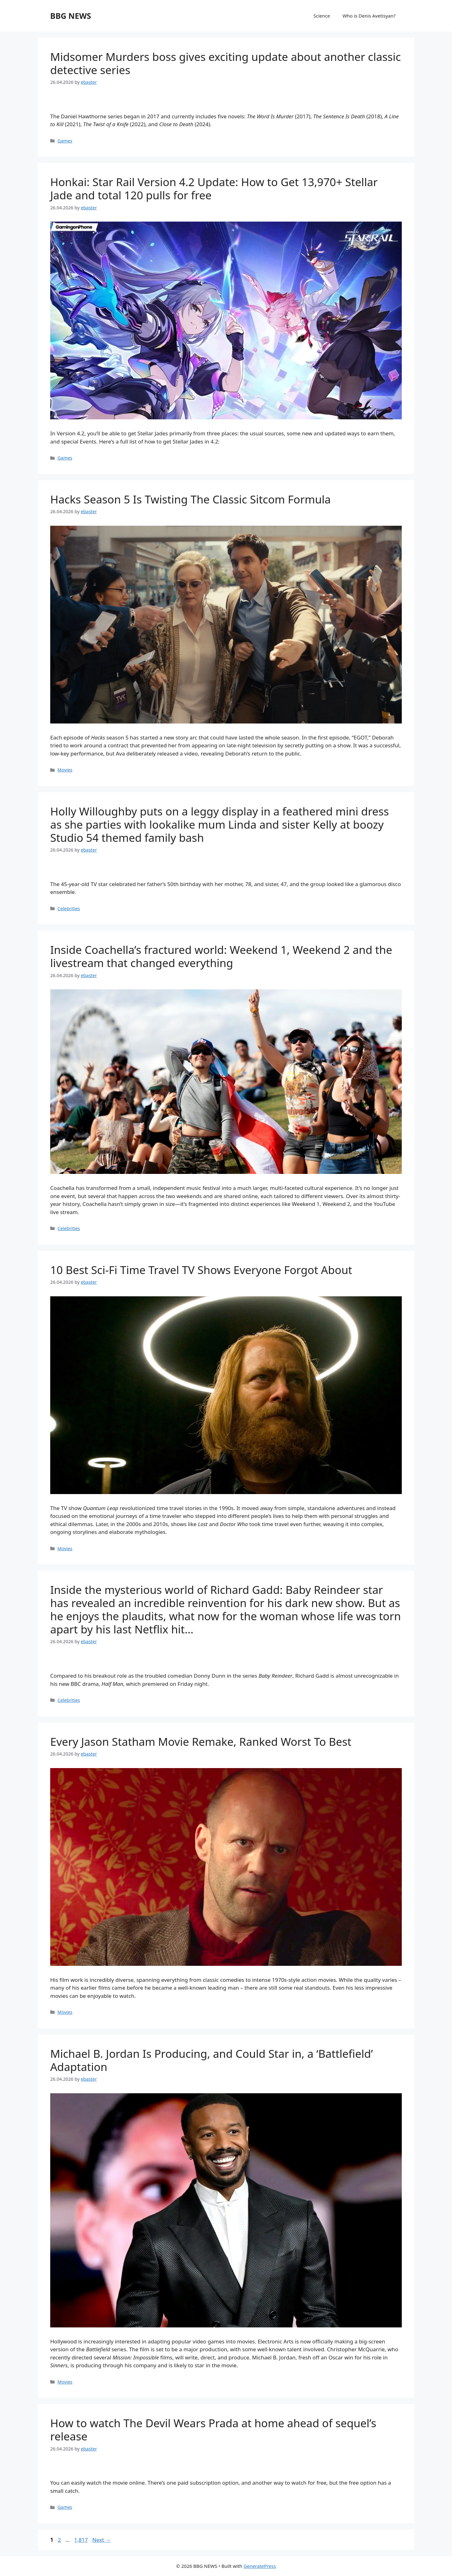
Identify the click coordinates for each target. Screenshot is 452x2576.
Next (101, 2539)
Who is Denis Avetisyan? (369, 16)
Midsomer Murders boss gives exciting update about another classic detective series (225, 63)
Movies (65, 770)
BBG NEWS (70, 15)
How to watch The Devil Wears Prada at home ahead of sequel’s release (213, 2430)
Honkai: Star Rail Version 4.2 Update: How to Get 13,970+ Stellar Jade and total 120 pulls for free (214, 188)
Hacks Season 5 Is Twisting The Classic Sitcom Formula (190, 499)
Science (322, 16)
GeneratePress (260, 2566)
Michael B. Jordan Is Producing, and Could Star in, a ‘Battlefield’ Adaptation (211, 2060)
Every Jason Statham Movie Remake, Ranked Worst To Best (200, 1741)
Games (64, 141)
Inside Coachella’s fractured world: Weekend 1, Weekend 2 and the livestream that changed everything (221, 956)
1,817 (81, 2539)
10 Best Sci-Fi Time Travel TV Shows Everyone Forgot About (201, 1269)
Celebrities (68, 909)
